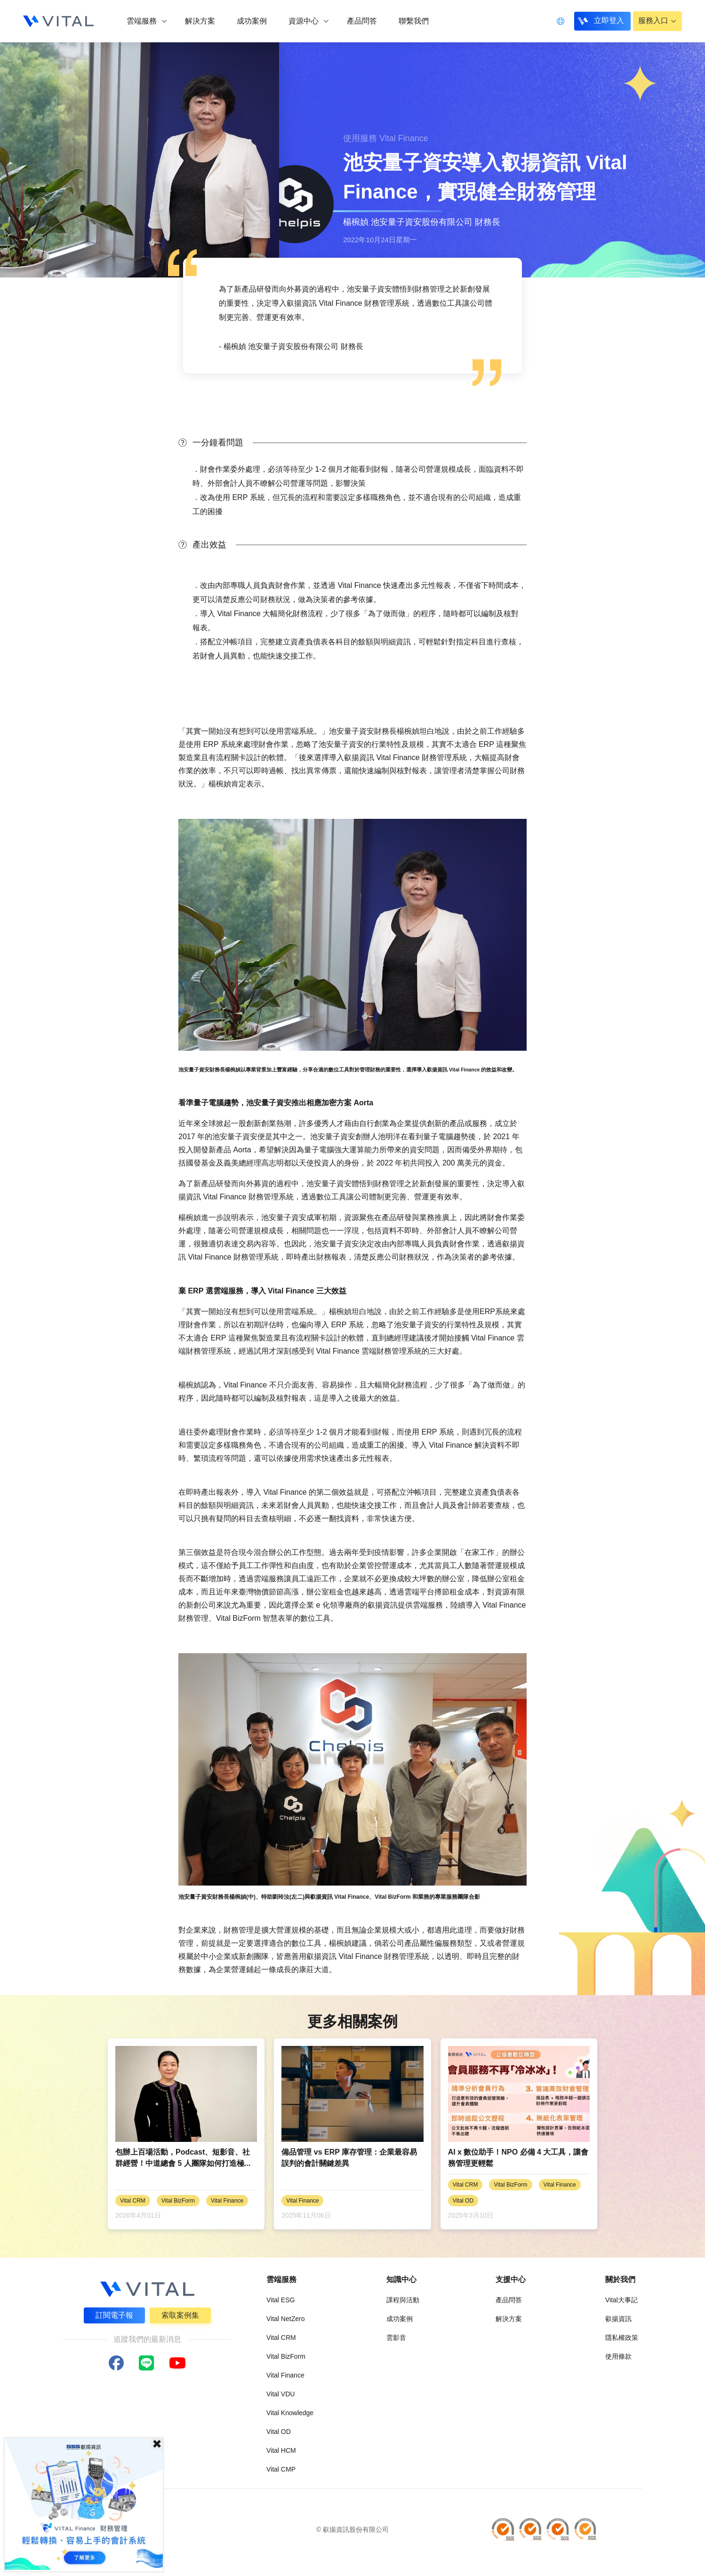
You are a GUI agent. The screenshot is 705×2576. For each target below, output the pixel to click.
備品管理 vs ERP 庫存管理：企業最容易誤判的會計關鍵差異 (349, 2157)
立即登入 (608, 20)
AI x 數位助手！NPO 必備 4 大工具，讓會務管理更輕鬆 (518, 2157)
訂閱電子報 (114, 2315)
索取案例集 (180, 2315)
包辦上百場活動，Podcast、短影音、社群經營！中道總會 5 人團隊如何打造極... (182, 2157)
